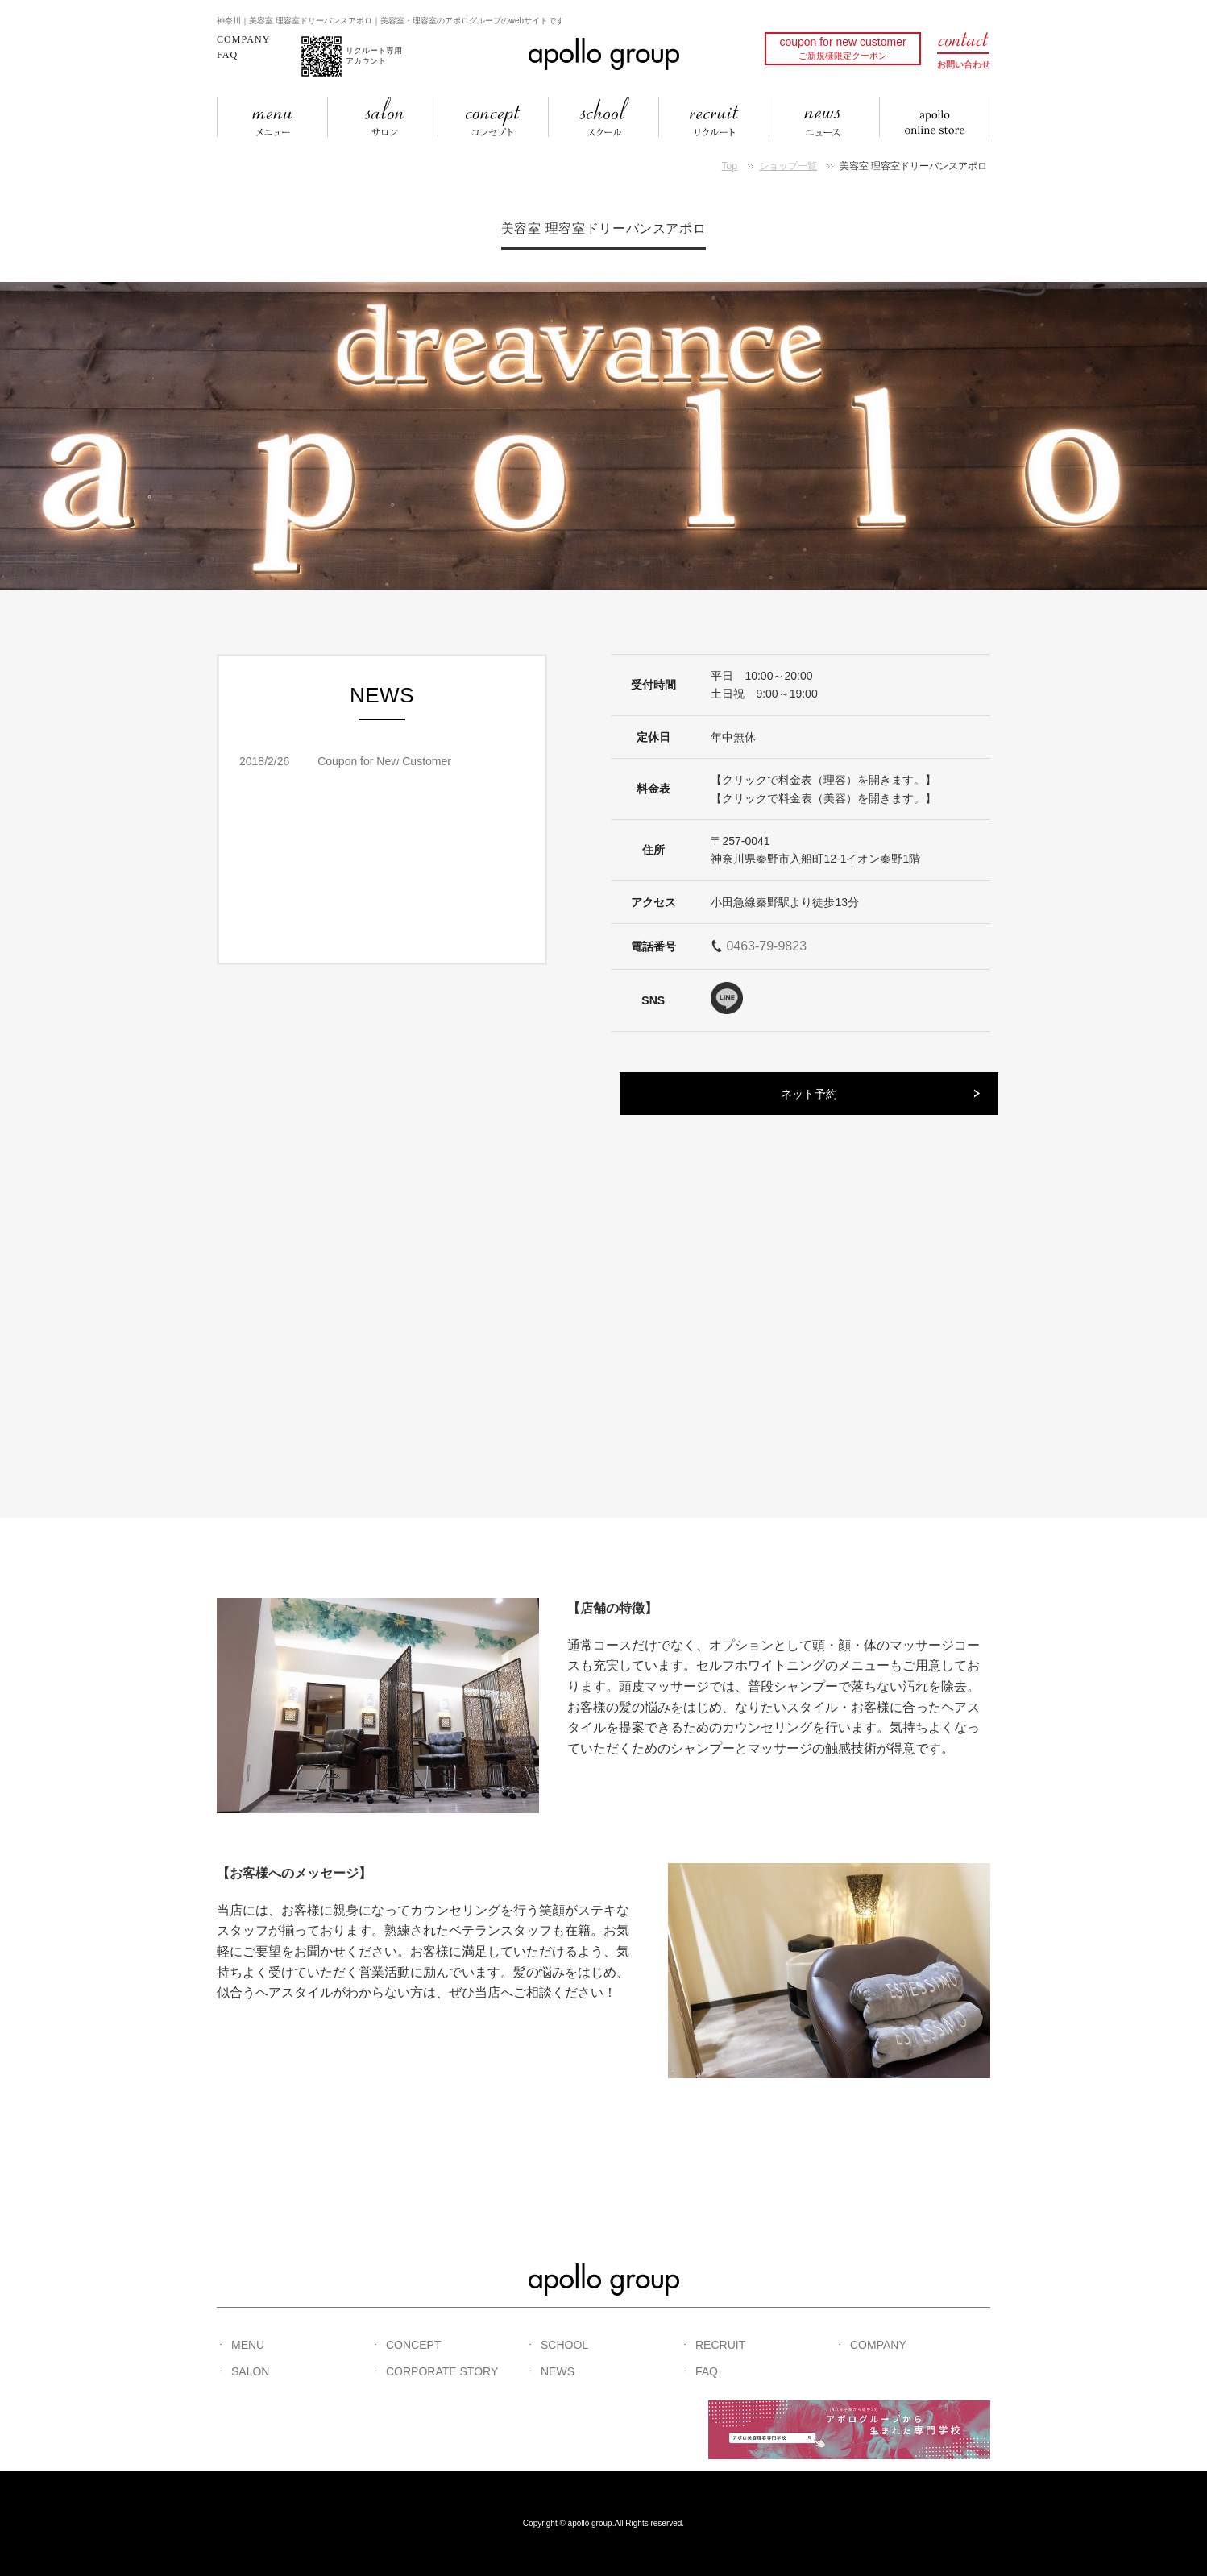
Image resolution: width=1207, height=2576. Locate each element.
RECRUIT (720, 2344)
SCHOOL (564, 2344)
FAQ (227, 54)
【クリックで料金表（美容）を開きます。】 (823, 798)
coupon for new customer (842, 47)
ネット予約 (809, 1093)
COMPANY (243, 39)
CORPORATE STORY (442, 2371)
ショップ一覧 (788, 166)
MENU (247, 2344)
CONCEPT (413, 2344)
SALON (250, 2371)
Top (729, 166)
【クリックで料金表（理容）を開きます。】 (823, 779)
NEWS (557, 2371)
